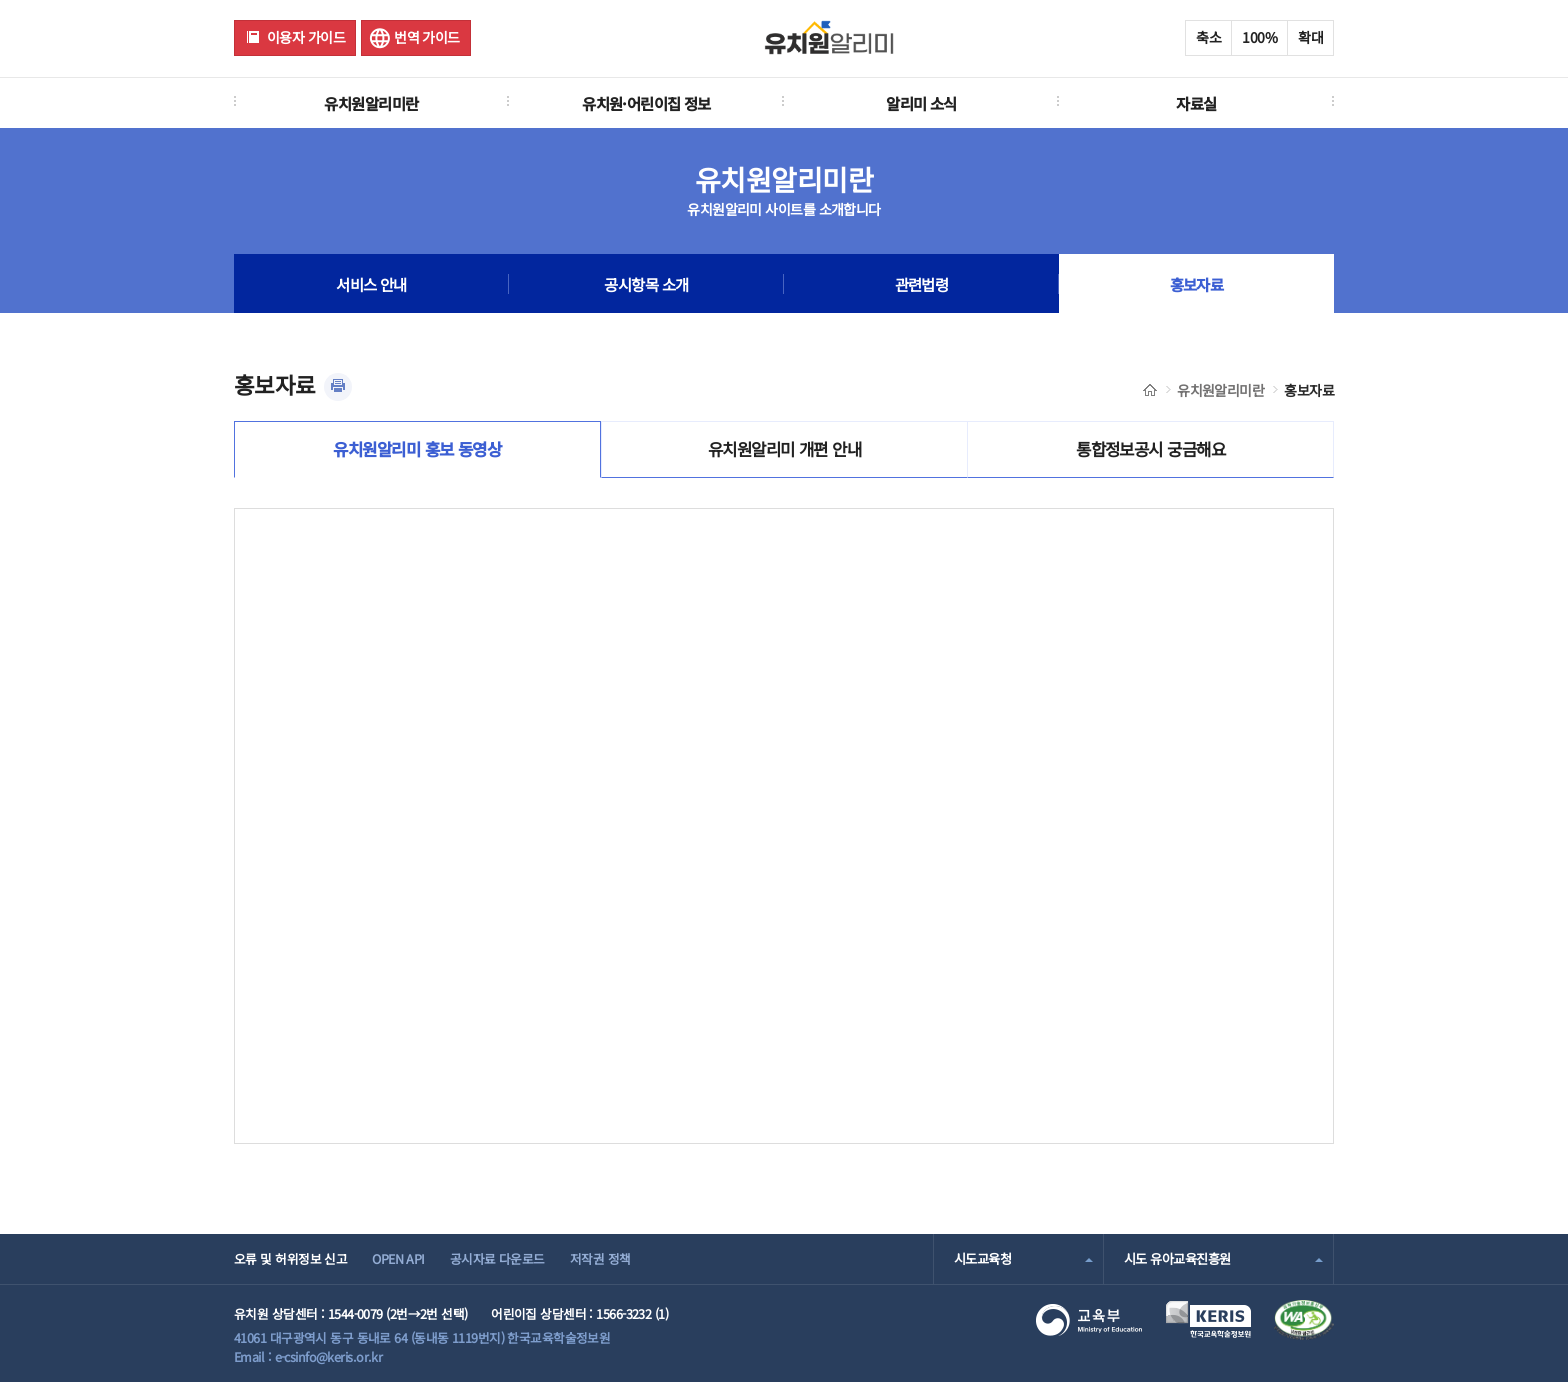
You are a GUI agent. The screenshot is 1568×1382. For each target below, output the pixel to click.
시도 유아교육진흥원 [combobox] (1177, 1258)
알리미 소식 (921, 103)
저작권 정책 (600, 1258)
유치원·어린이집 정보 (646, 103)
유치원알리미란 (371, 103)
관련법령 (922, 284)
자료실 (1196, 103)
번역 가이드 (427, 37)
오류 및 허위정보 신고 (290, 1258)
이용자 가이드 (306, 37)
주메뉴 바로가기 (0, 0)
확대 (1310, 37)
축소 (1208, 37)
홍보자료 (1197, 284)
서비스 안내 (371, 284)
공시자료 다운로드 (497, 1258)
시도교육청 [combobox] (982, 1258)
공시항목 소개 (646, 284)
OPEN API (398, 1258)
